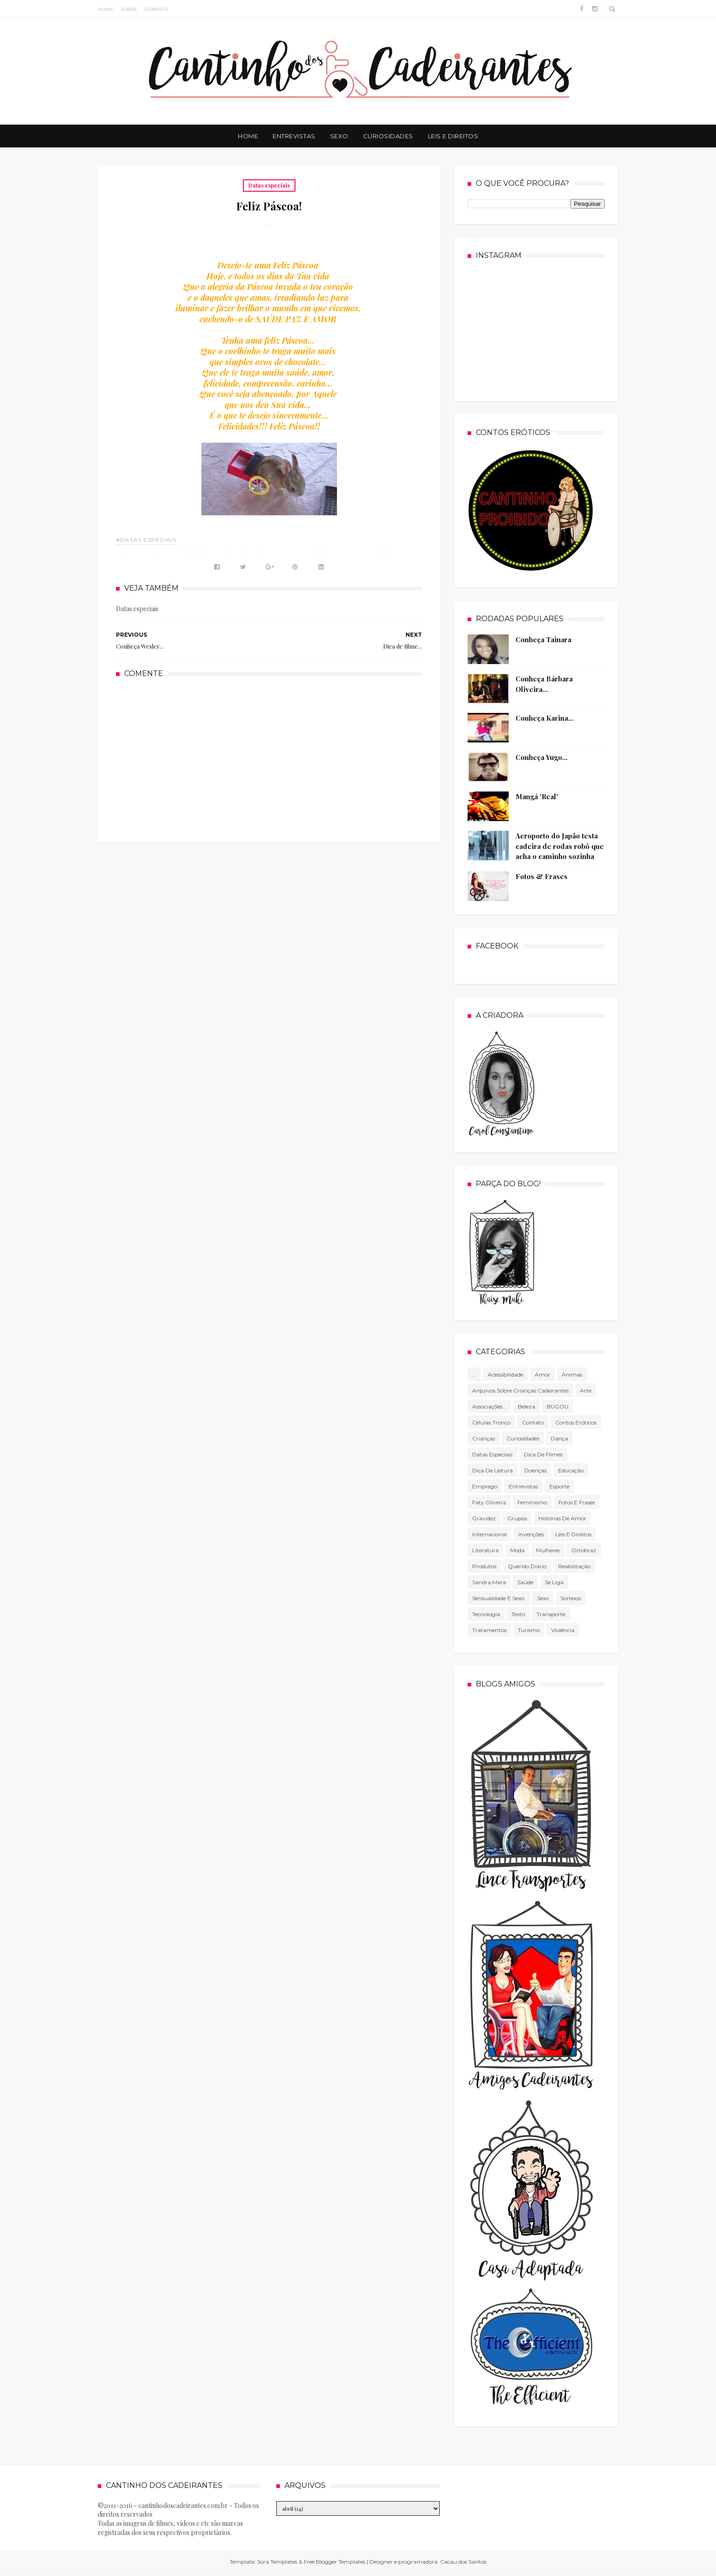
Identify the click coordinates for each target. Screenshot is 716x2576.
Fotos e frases (576, 1502)
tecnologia (486, 1614)
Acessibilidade (505, 1374)
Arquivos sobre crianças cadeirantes (520, 1390)
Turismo (529, 1630)
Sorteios (570, 1598)
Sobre (129, 9)
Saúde (525, 1582)
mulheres (548, 1550)
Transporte (551, 1614)
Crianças (483, 1438)
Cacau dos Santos (463, 2561)
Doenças (535, 1470)
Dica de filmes (543, 1454)
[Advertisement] (268, 759)
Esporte (559, 1486)
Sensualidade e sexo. (499, 1598)
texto (518, 1614)
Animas (572, 1374)
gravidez (484, 1518)
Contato (156, 9)
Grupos (517, 1518)
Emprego (484, 1486)
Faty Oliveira (489, 1502)
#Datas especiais (146, 539)
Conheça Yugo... (542, 757)
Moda (517, 1550)
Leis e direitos (573, 1534)
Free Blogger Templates (334, 2561)
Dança (559, 1438)
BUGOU (558, 1406)
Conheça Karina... (545, 718)
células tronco (491, 1422)
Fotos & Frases (542, 876)
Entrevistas (294, 136)
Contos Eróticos (575, 1422)
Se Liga (554, 1582)
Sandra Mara (489, 1582)
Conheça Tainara (543, 639)
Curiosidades (388, 136)
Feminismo (532, 1502)
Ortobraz (583, 1550)
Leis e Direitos (453, 136)
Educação (571, 1470)
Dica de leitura (492, 1470)
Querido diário (527, 1566)
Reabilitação (574, 1566)
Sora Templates (277, 2561)
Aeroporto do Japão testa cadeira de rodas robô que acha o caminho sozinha (560, 846)
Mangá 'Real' (537, 796)
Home (106, 9)
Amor (542, 1374)
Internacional (489, 1534)
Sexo (339, 136)
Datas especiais (269, 185)
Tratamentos (489, 1630)
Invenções (531, 1534)
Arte (585, 1390)
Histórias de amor (562, 1518)
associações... (489, 1406)
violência (562, 1630)
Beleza (526, 1406)
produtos (484, 1566)
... (474, 1374)
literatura (485, 1550)
